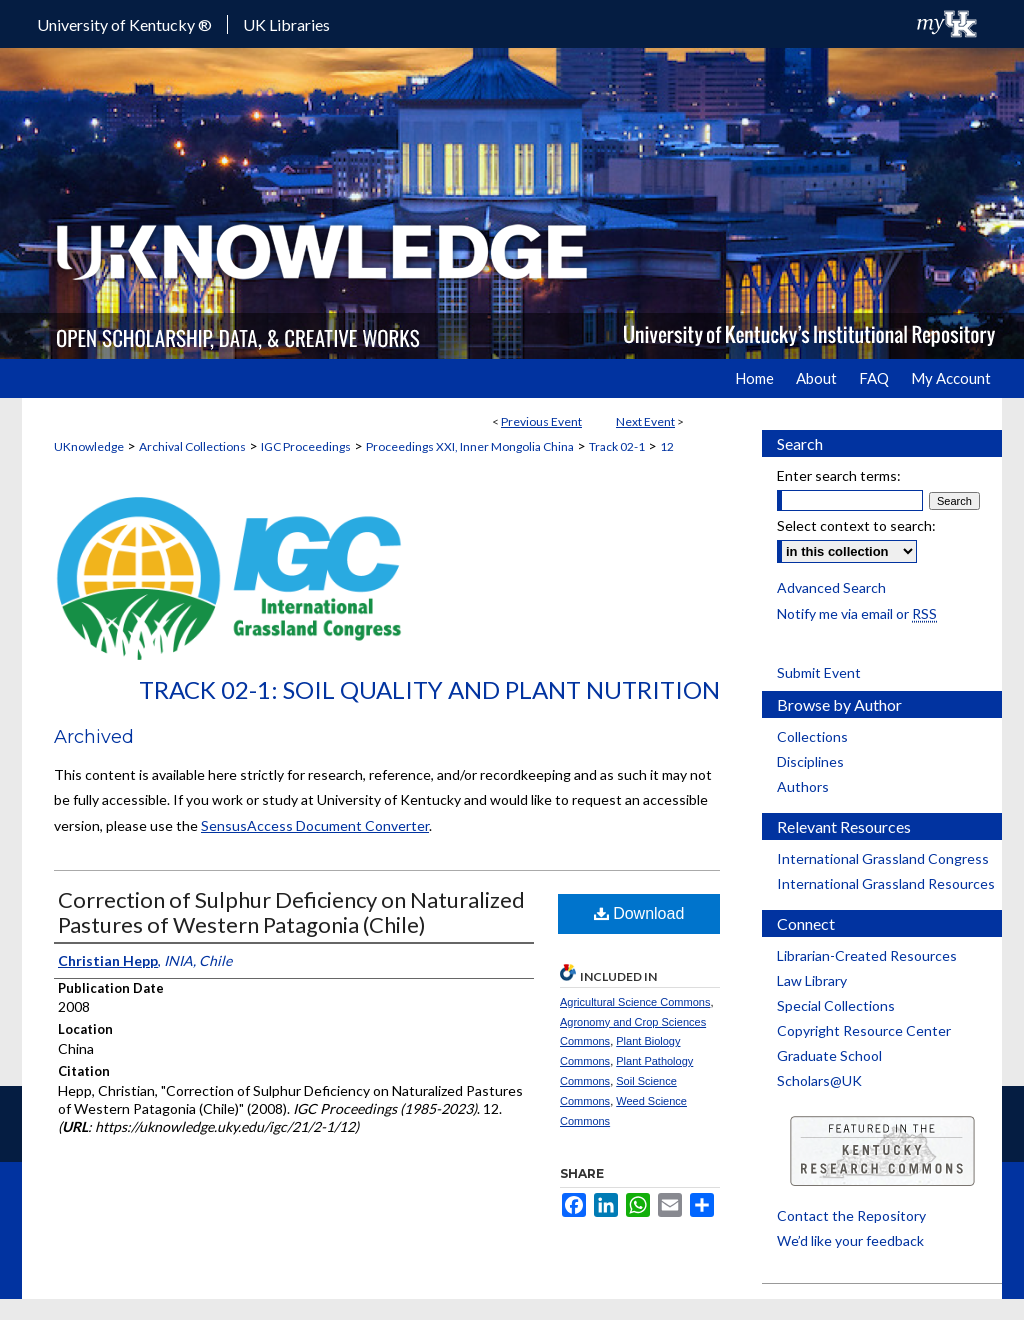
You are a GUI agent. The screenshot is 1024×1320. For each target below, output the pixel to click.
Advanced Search (831, 587)
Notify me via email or (857, 613)
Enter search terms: (839, 475)
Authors (803, 786)
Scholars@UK (819, 1080)
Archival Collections (192, 446)
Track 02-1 (617, 446)
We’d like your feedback (850, 1240)
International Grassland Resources (886, 883)
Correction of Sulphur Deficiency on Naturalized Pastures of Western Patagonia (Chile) (291, 912)
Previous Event (541, 421)
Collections (812, 736)
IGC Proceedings (306, 446)
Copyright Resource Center (864, 1030)
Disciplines (810, 761)
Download (639, 913)
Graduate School (829, 1055)
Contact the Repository (851, 1215)
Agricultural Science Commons (635, 1002)
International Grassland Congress (883, 858)
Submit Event (819, 672)
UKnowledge (89, 446)
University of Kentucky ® (124, 24)
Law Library (812, 980)
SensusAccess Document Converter (315, 825)
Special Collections (836, 1005)
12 (667, 446)
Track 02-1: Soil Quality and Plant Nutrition (429, 689)
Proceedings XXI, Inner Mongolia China (470, 446)
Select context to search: (856, 525)
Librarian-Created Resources (867, 955)
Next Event (645, 421)
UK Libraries (286, 24)
